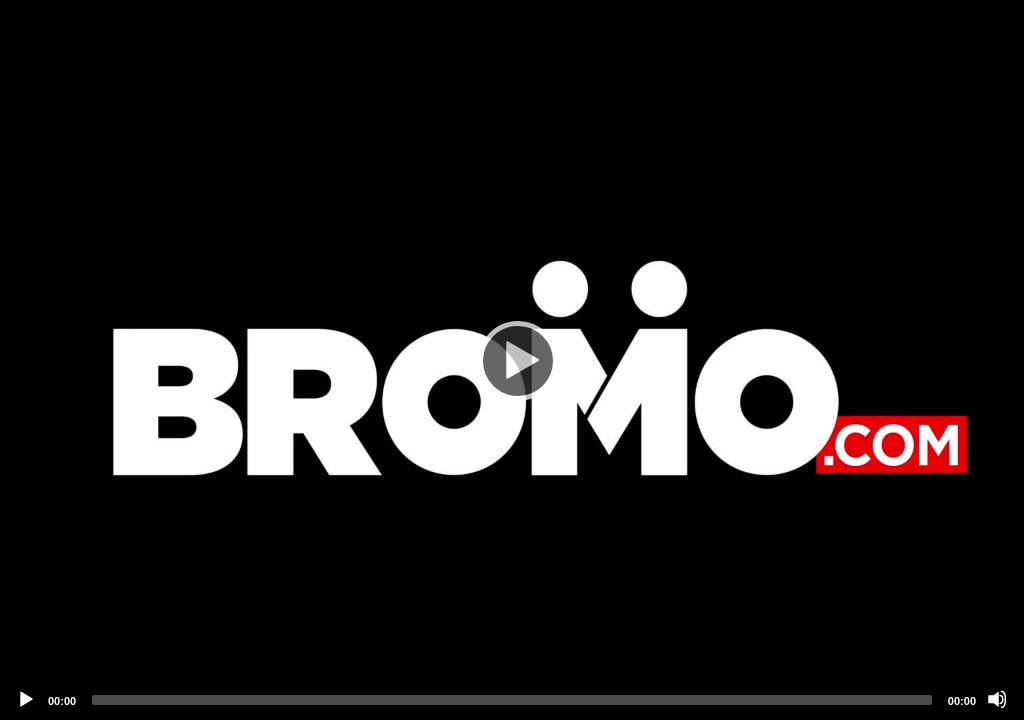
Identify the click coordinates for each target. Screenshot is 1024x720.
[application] (512, 360)
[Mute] (997, 699)
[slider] (512, 700)
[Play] (512, 360)
